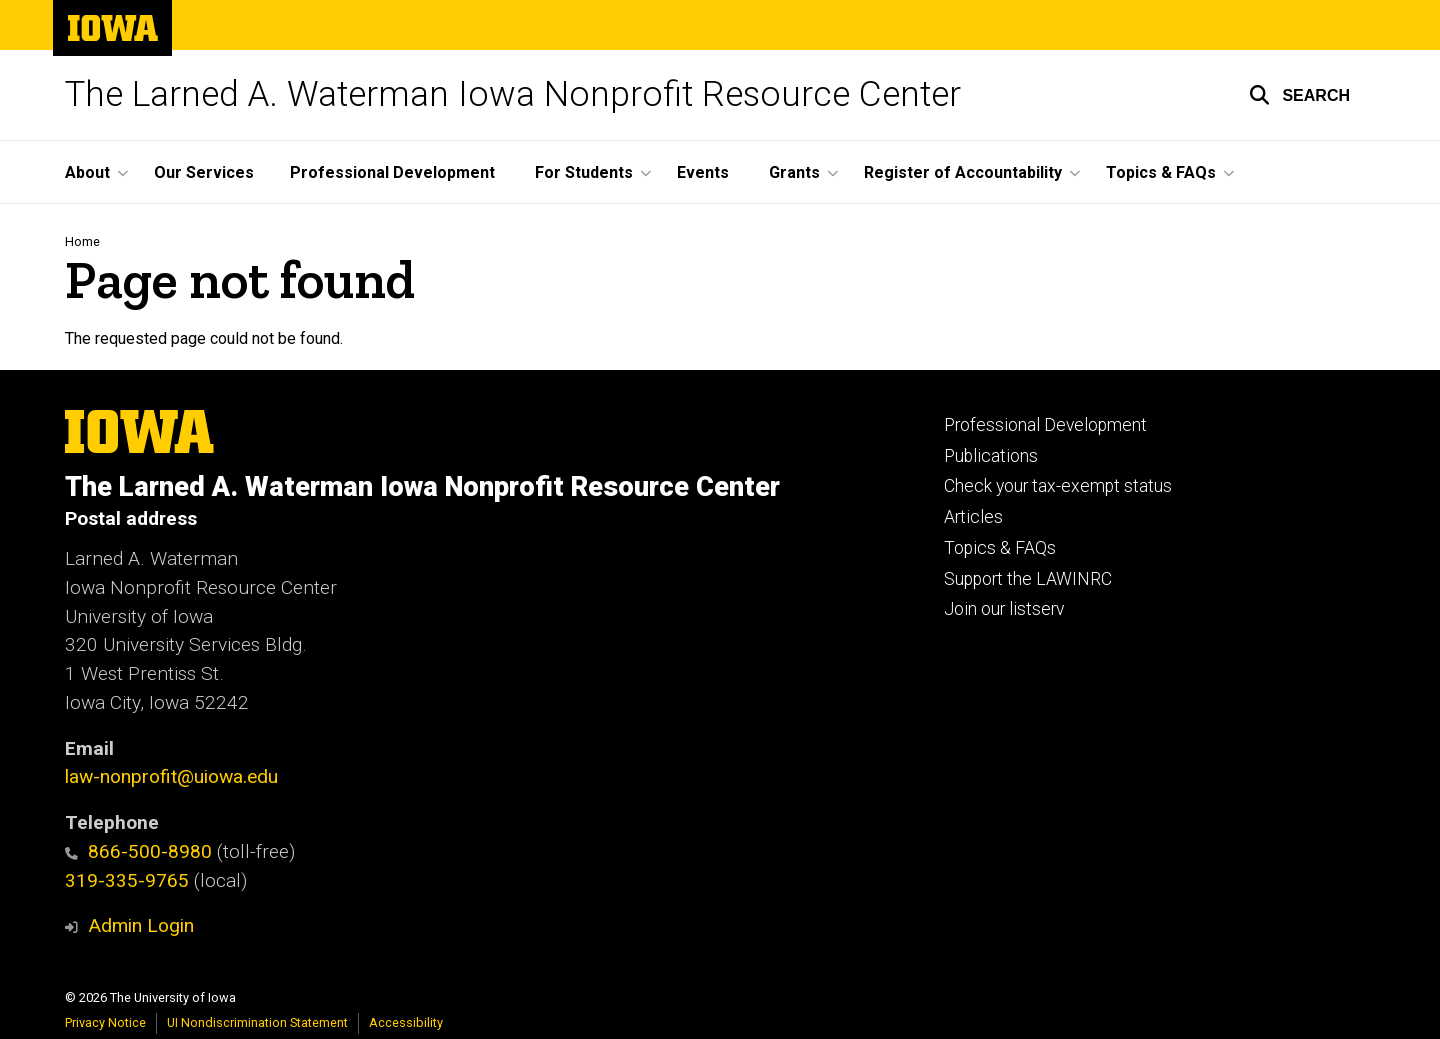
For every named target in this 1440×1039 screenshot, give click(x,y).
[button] (1299, 95)
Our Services (204, 172)
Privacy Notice (105, 1022)
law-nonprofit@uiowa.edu (171, 776)
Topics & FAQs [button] (1161, 172)
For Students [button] (584, 172)
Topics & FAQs (1000, 548)
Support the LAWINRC (1028, 579)
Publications (991, 456)
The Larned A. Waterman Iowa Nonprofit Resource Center (513, 94)
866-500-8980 (138, 851)
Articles (973, 517)
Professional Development (392, 172)
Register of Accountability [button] (963, 172)
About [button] (87, 172)
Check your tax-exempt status (1058, 486)
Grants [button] (794, 172)
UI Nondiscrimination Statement (257, 1022)
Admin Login (141, 925)
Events (703, 172)
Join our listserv (1004, 609)
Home (82, 241)
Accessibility (406, 1022)
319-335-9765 (127, 880)
